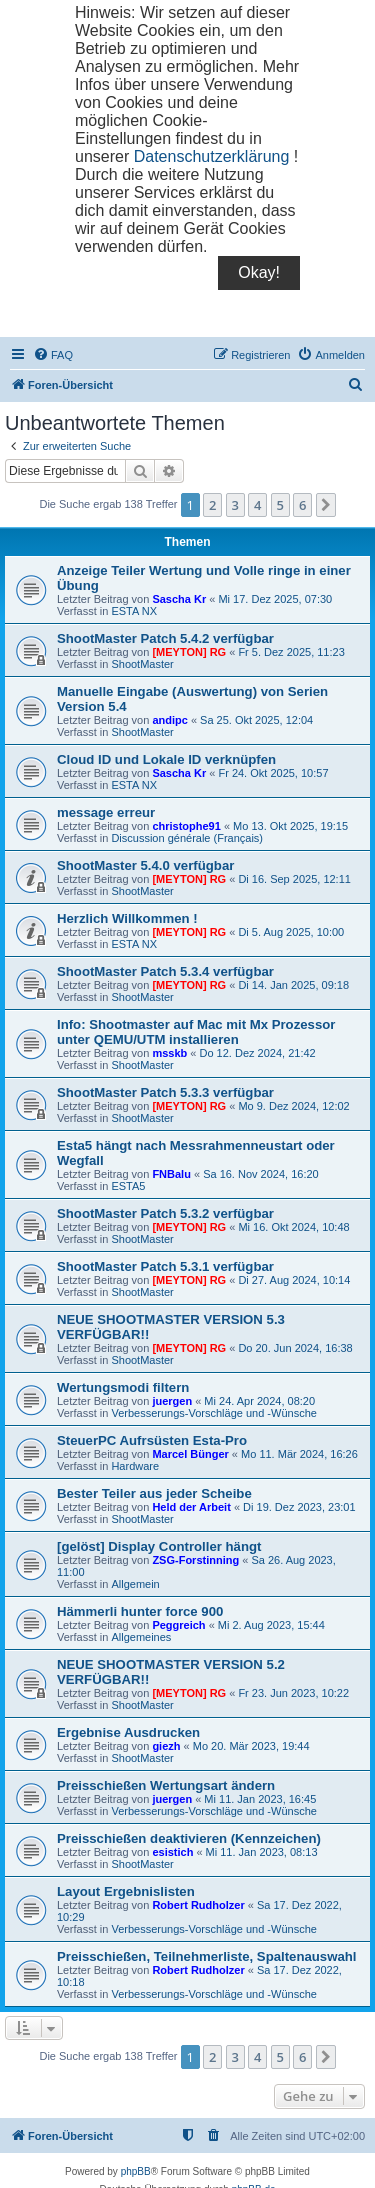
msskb (169, 1053)
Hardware (135, 1466)
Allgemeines (141, 1637)
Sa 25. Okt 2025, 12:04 (256, 720)
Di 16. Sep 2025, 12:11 (294, 879)
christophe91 (186, 826)
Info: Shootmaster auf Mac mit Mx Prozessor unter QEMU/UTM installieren (196, 1032)
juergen (172, 1401)
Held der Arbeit (191, 1507)
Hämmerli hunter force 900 (140, 1611)
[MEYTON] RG (189, 652)
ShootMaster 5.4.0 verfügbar (145, 865)
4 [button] (257, 505)
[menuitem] (53, 355)
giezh (166, 1746)
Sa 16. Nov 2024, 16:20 (261, 1174)
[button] (326, 505)
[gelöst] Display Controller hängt (159, 1546)
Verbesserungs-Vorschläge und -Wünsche (213, 1413)
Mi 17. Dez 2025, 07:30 (275, 599)
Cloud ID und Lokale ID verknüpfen (166, 759)
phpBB (136, 2171)
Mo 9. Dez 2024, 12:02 (293, 1106)
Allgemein (135, 1584)
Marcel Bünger (190, 1454)
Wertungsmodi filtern (123, 1387)
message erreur (106, 812)
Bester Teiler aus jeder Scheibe (154, 1493)
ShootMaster (142, 664)
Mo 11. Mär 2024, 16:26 (299, 1454)
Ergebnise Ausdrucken (128, 1732)
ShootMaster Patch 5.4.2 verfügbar (165, 638)
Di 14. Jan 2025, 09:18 (293, 985)
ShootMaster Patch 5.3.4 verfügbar (165, 971)
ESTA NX (134, 611)
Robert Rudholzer (198, 1905)
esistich (172, 1852)
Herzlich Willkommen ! (127, 918)
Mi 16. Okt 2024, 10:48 (293, 1227)
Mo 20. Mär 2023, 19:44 (251, 1746)
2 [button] (212, 505)
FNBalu (171, 1174)
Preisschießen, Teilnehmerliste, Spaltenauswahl (207, 1956)
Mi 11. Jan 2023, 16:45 (260, 1799)
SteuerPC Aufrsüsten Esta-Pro (152, 1440)
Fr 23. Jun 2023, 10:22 (293, 1693)
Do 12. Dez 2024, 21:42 (257, 1053)
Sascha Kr (179, 599)
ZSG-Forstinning (195, 1560)
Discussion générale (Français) (187, 838)
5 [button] (280, 505)
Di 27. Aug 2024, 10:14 (294, 1280)
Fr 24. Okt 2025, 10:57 (273, 773)
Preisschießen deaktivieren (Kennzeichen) (189, 1838)
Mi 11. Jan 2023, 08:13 (262, 1852)
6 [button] (302, 505)
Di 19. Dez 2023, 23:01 (299, 1507)
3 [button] (235, 505)
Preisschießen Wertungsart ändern (166, 1785)
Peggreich (178, 1625)
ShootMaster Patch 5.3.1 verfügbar (165, 1266)
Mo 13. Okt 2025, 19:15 (290, 826)
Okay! (259, 272)
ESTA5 (128, 1186)
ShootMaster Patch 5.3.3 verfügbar (165, 1092)
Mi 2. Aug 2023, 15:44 (271, 1625)
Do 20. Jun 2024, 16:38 (295, 1348)
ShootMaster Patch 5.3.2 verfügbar (165, 1213)
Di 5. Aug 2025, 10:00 (291, 932)
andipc (169, 720)
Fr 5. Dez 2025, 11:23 (291, 652)
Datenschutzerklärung (212, 156)
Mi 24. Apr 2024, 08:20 (259, 1401)
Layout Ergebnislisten (126, 1891)
